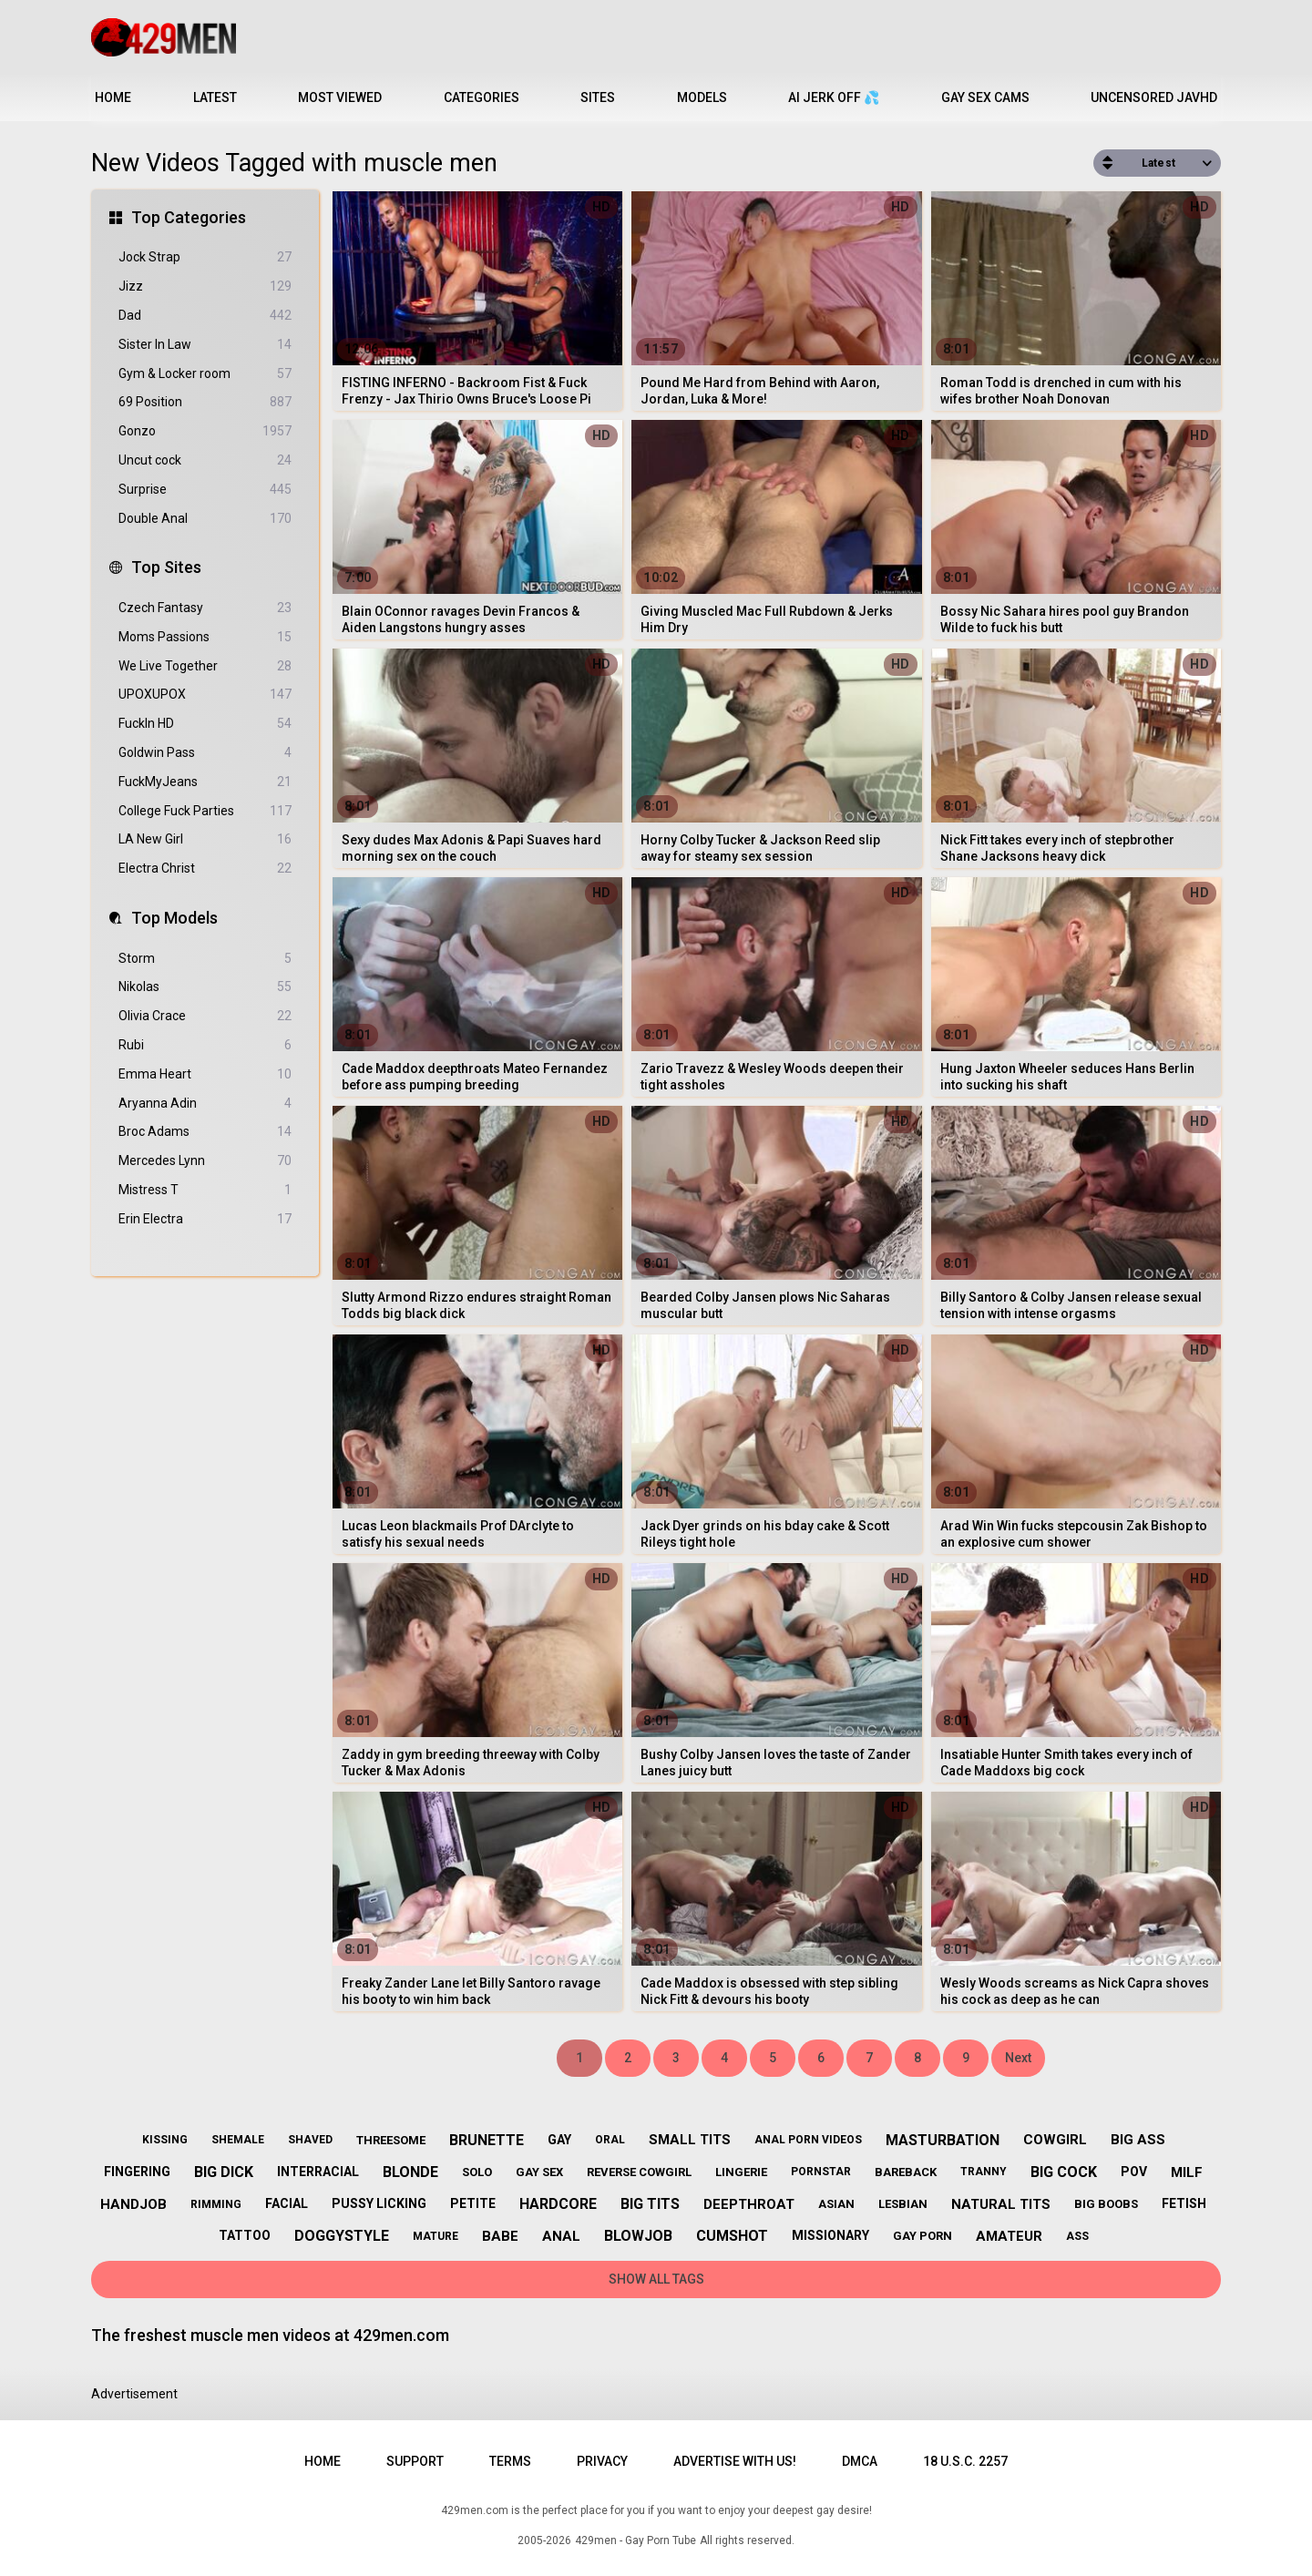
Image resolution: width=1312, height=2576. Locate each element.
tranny (983, 2171)
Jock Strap (205, 257)
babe (500, 2236)
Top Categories (188, 217)
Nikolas (205, 987)
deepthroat (748, 2204)
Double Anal (205, 518)
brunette (486, 2140)
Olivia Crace (205, 1016)
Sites (597, 97)
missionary (830, 2235)
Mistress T (205, 1190)
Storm (205, 958)
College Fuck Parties (205, 811)
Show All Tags (656, 2279)
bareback (906, 2172)
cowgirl (1055, 2139)
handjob (133, 2204)
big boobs (1106, 2204)
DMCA (859, 2461)
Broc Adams (205, 1132)
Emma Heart (205, 1074)
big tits (650, 2204)
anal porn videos (808, 2139)
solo (477, 2172)
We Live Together (205, 666)
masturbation (942, 2140)
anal (561, 2236)
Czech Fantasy (205, 608)
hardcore (558, 2204)
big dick (223, 2172)
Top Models (174, 917)
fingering (137, 2171)
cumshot (732, 2235)
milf (1187, 2172)
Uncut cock (205, 460)
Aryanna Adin (205, 1103)
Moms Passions (205, 637)
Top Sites (166, 567)
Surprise (205, 489)
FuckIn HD (205, 723)
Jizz (205, 286)
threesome (390, 2140)
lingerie (741, 2172)
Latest (215, 97)
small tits (690, 2139)
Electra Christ (205, 868)
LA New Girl (205, 839)
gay (559, 2139)
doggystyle (341, 2235)
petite (473, 2203)
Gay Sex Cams (985, 97)
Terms (510, 2461)
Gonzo (205, 431)
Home (113, 97)
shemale (237, 2139)
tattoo (245, 2235)
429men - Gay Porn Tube (635, 2540)
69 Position (205, 402)
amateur (1009, 2236)
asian (836, 2204)
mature (435, 2236)
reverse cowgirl (639, 2172)
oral (610, 2139)
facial (286, 2203)
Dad (205, 315)
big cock (1063, 2172)
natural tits (1001, 2204)
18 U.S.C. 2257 (965, 2461)
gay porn (922, 2236)
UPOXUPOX (205, 694)
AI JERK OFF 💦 (833, 97)
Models (702, 97)
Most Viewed (340, 97)
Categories (481, 97)
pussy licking (379, 2203)
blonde (410, 2172)
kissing (165, 2139)
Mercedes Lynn (205, 1161)
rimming (215, 2204)
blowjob (638, 2235)
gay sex (539, 2172)
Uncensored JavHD (1154, 97)
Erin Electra (205, 1219)
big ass (1138, 2139)
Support (415, 2461)
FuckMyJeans (205, 782)
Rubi (205, 1045)
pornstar (821, 2171)
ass (1077, 2236)
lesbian (903, 2204)
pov (1134, 2171)
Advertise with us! (734, 2461)
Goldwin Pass (205, 753)
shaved (310, 2139)
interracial (318, 2171)
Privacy (602, 2461)
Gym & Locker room (205, 374)
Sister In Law (205, 345)
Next (1018, 2057)
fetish (1184, 2203)
